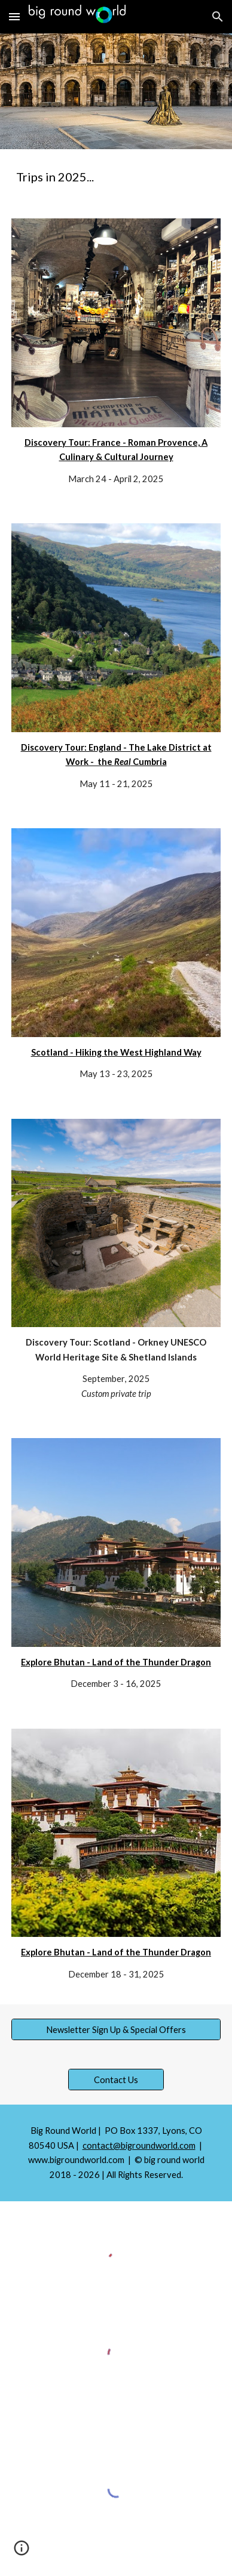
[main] (116, 176)
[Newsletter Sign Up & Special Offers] (116, 2029)
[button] (14, 16)
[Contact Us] (116, 2079)
